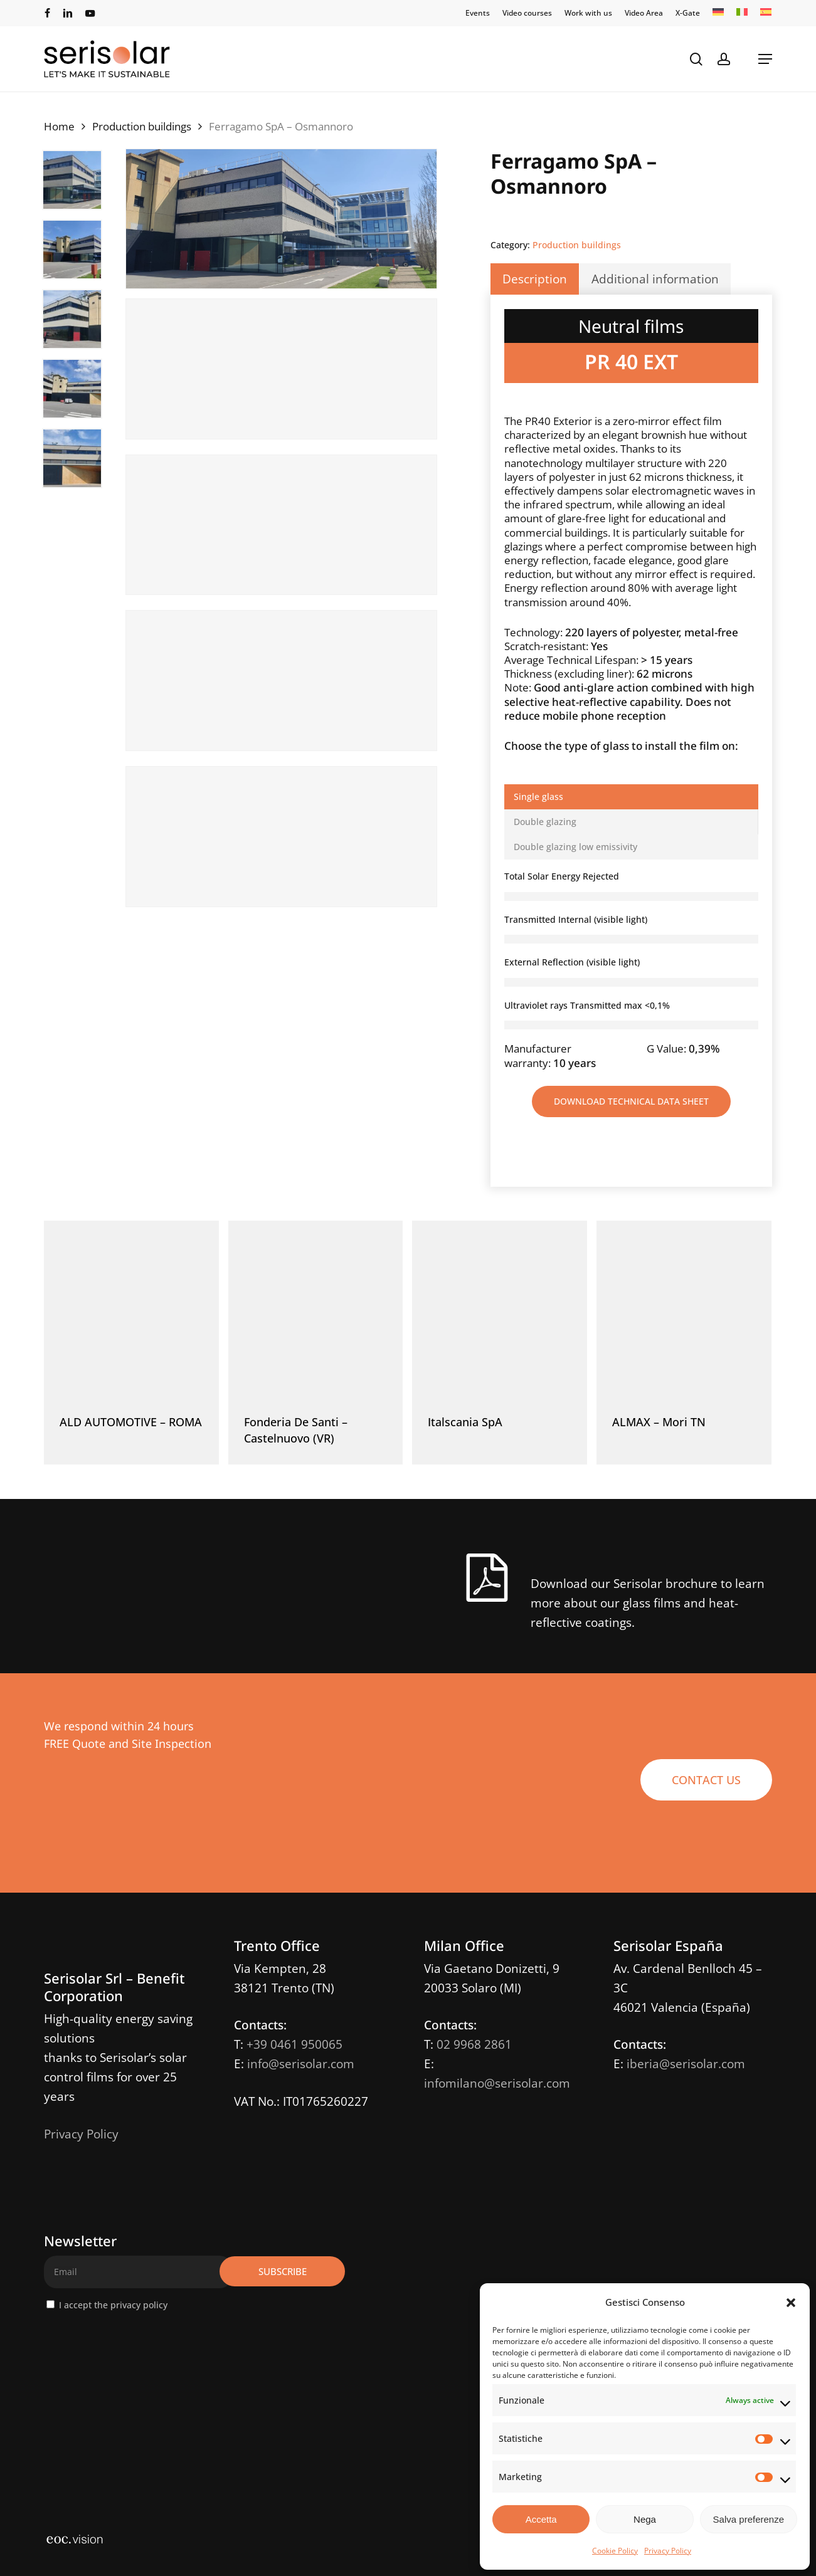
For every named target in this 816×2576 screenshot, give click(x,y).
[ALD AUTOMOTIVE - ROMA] (131, 1308)
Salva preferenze (748, 2519)
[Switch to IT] (742, 13)
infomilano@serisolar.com (497, 2083)
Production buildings (141, 126)
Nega (644, 2519)
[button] (791, 2302)
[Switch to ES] (765, 13)
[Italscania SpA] (499, 1308)
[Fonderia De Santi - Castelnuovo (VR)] (315, 1308)
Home (59, 126)
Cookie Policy (615, 2550)
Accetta (541, 2519)
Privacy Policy (667, 2550)
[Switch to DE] (718, 13)
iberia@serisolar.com (686, 2064)
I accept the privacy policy (113, 2305)
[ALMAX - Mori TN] (683, 1308)
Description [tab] (534, 279)
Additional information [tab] (655, 279)
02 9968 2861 (474, 2044)
